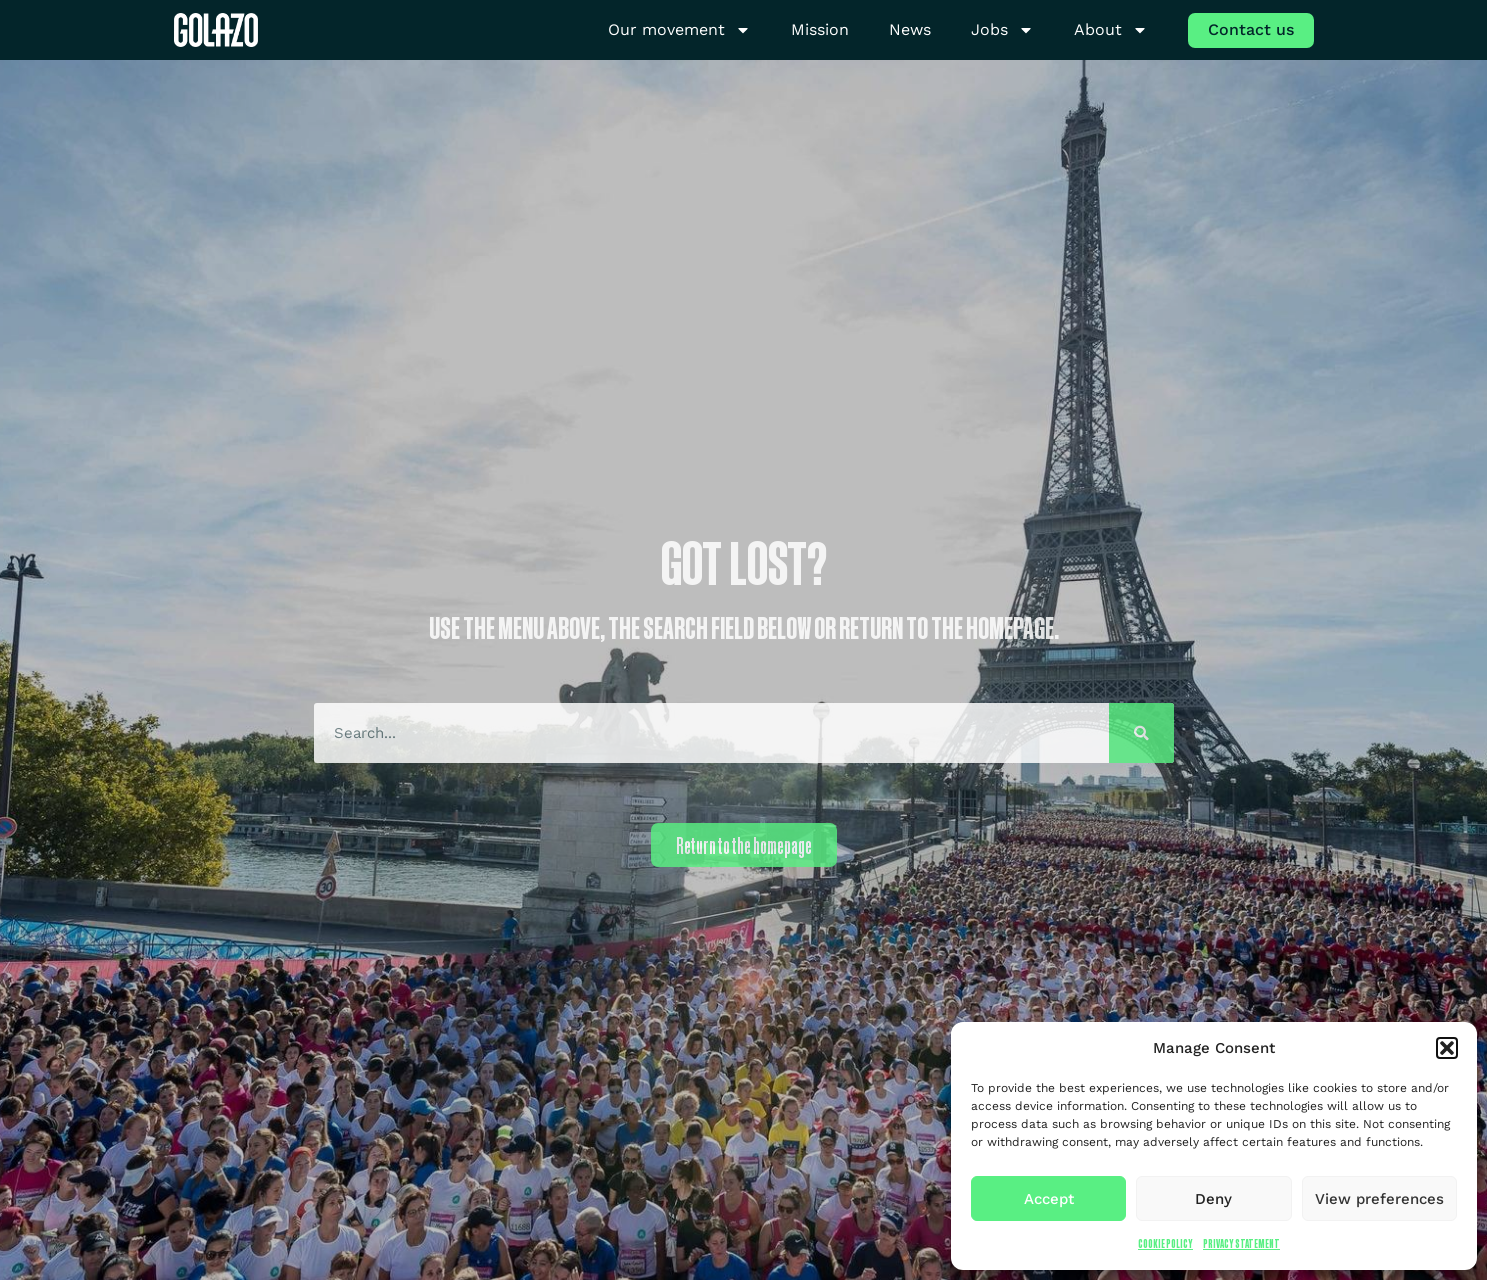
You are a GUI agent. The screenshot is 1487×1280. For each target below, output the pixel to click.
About (1111, 30)
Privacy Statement (1241, 1243)
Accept (1049, 1199)
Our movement (679, 30)
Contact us (1251, 29)
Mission (820, 29)
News (910, 29)
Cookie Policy (1165, 1243)
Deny (1213, 1199)
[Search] (1141, 733)
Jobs (1002, 30)
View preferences (1379, 1199)
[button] (1447, 1048)
